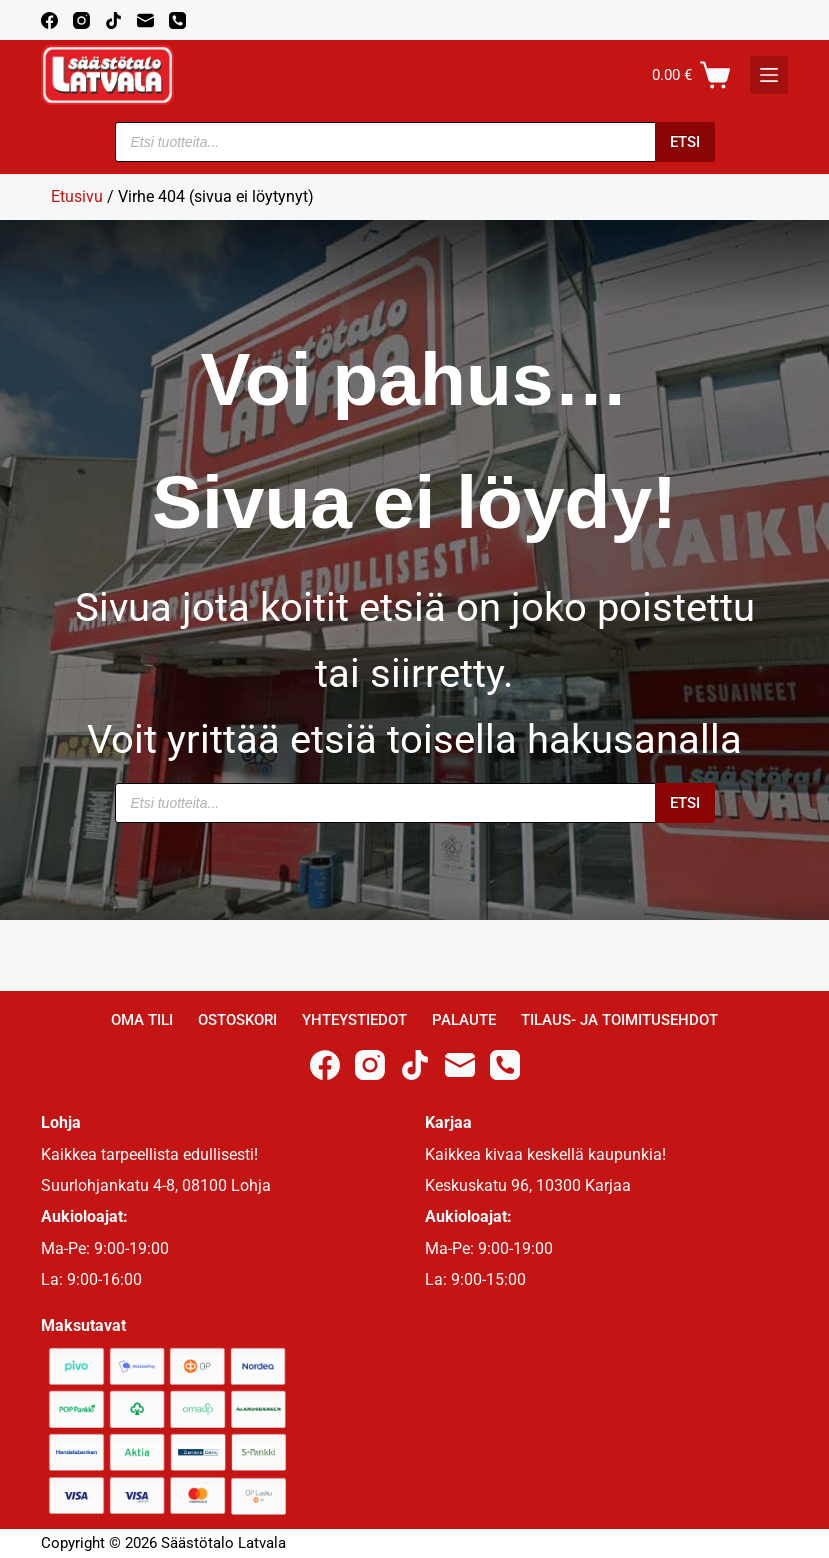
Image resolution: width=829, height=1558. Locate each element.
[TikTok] (113, 20)
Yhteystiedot (354, 1020)
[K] (769, 75)
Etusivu (77, 196)
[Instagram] (81, 20)
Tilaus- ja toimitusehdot (619, 1020)
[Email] (145, 20)
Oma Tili (142, 1020)
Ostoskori (237, 1020)
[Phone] (177, 20)
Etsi (685, 142)
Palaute (464, 1020)
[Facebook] (49, 20)
